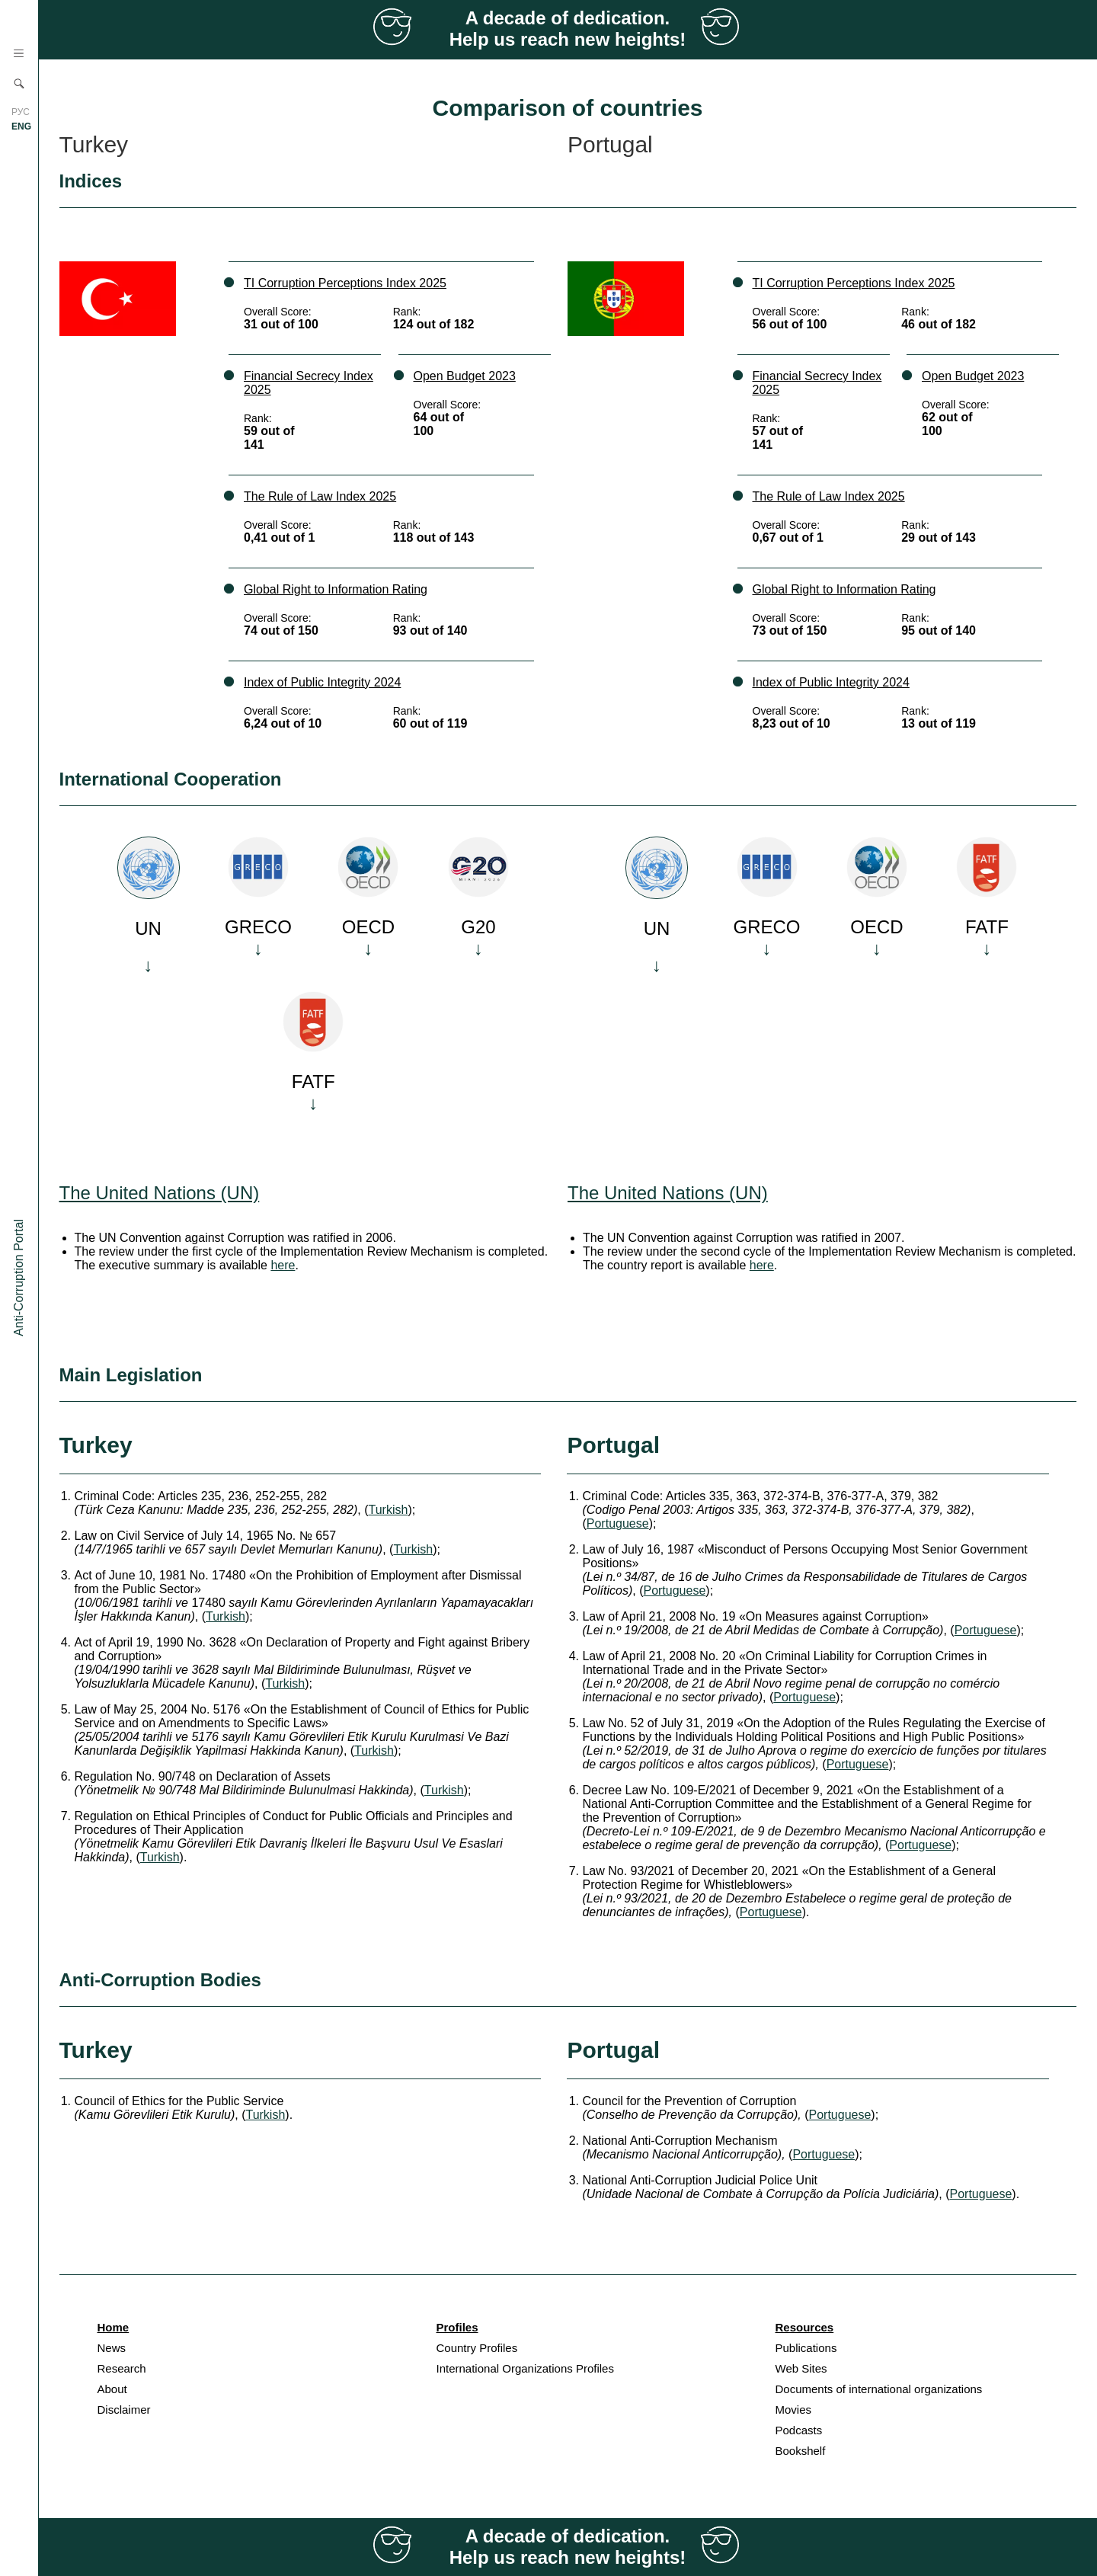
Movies (794, 2409)
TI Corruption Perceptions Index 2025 (345, 283)
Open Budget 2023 (465, 376)
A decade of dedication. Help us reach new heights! (567, 29)
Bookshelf (801, 2450)
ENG (21, 126)
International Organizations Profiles (525, 2368)
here (282, 1265)
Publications (806, 2347)
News (112, 2347)
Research (122, 2368)
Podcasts (799, 2430)
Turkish (388, 1509)
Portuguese (618, 1523)
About (112, 2388)
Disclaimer (124, 2409)
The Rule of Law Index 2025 (320, 496)
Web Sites (801, 2368)
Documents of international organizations (879, 2388)
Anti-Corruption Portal (18, 1277)
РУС (20, 112)
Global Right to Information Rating (335, 589)
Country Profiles (477, 2347)
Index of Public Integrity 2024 (322, 682)
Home (114, 2327)
